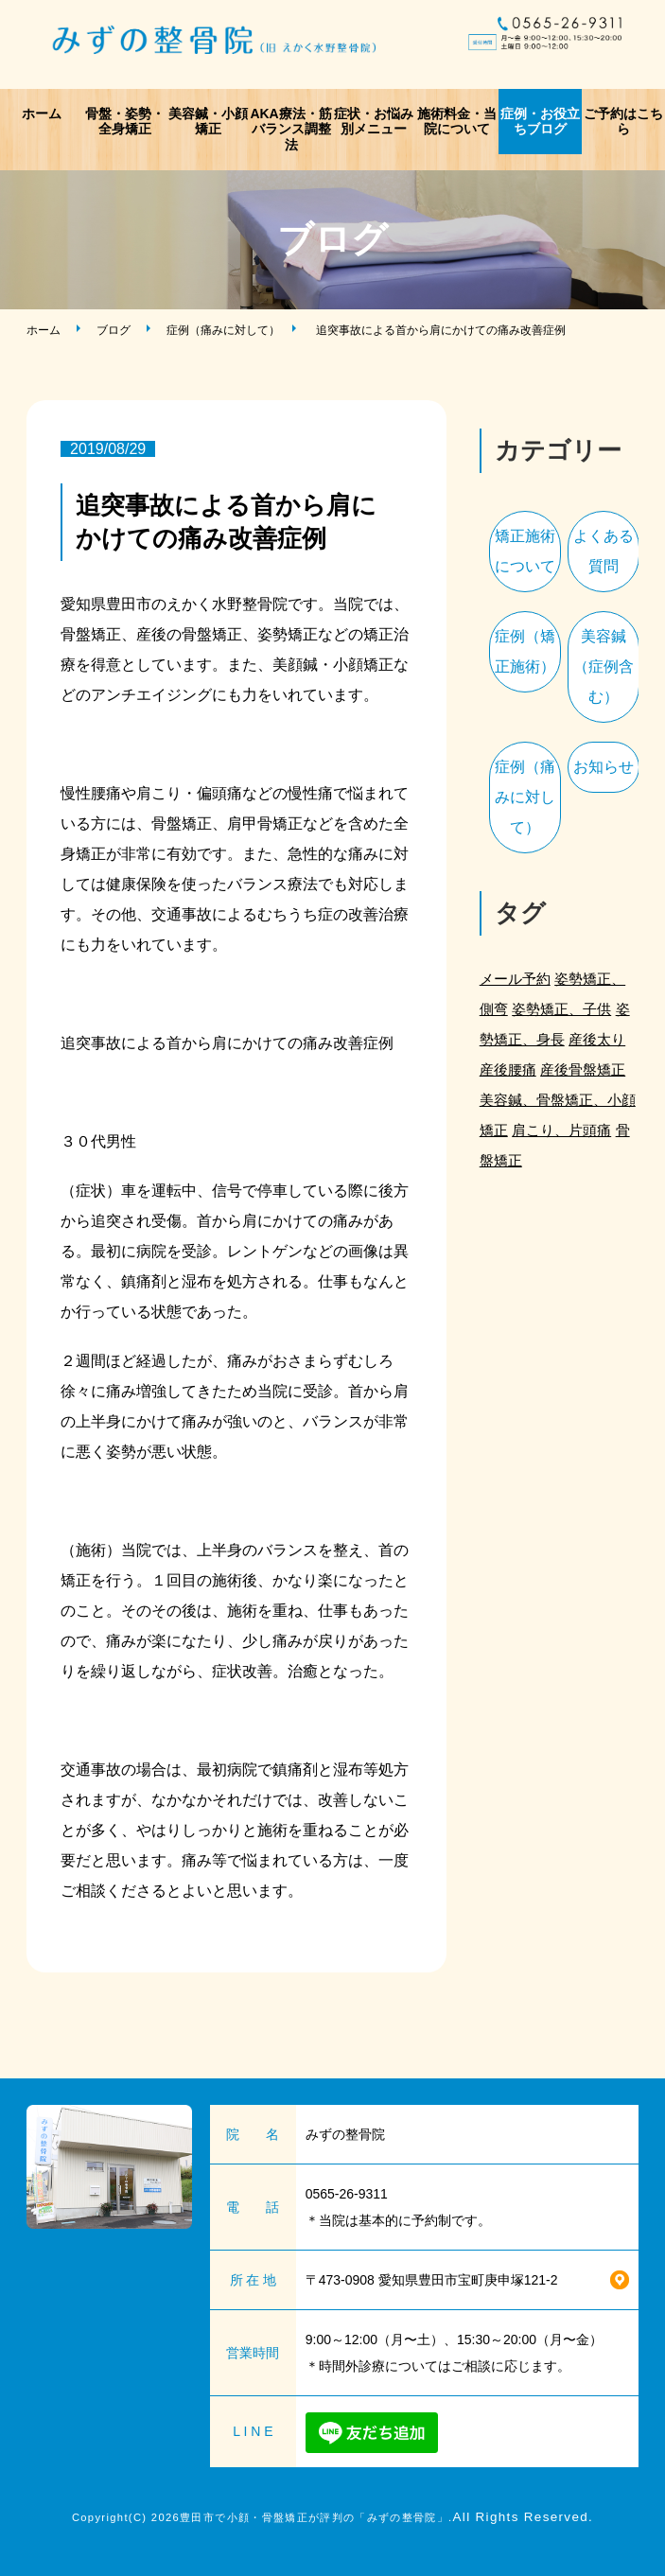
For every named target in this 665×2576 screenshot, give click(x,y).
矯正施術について (525, 551)
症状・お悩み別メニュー (373, 121)
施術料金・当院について (457, 121)
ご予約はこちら (623, 121)
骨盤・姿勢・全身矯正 (125, 121)
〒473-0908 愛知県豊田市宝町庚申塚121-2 (432, 2279)
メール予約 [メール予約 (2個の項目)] (515, 979)
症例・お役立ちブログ (540, 121)
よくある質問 (603, 551)
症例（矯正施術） (525, 651)
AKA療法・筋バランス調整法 (290, 129)
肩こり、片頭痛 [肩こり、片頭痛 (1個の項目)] (561, 1130)
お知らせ (603, 767)
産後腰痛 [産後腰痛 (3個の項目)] (508, 1069)
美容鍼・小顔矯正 (208, 121)
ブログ (113, 330)
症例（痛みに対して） (223, 330)
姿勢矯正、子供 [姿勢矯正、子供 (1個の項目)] (561, 1009)
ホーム (41, 113)
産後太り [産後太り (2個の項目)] (597, 1039)
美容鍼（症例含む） (603, 666)
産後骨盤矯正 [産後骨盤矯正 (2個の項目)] (582, 1069)
